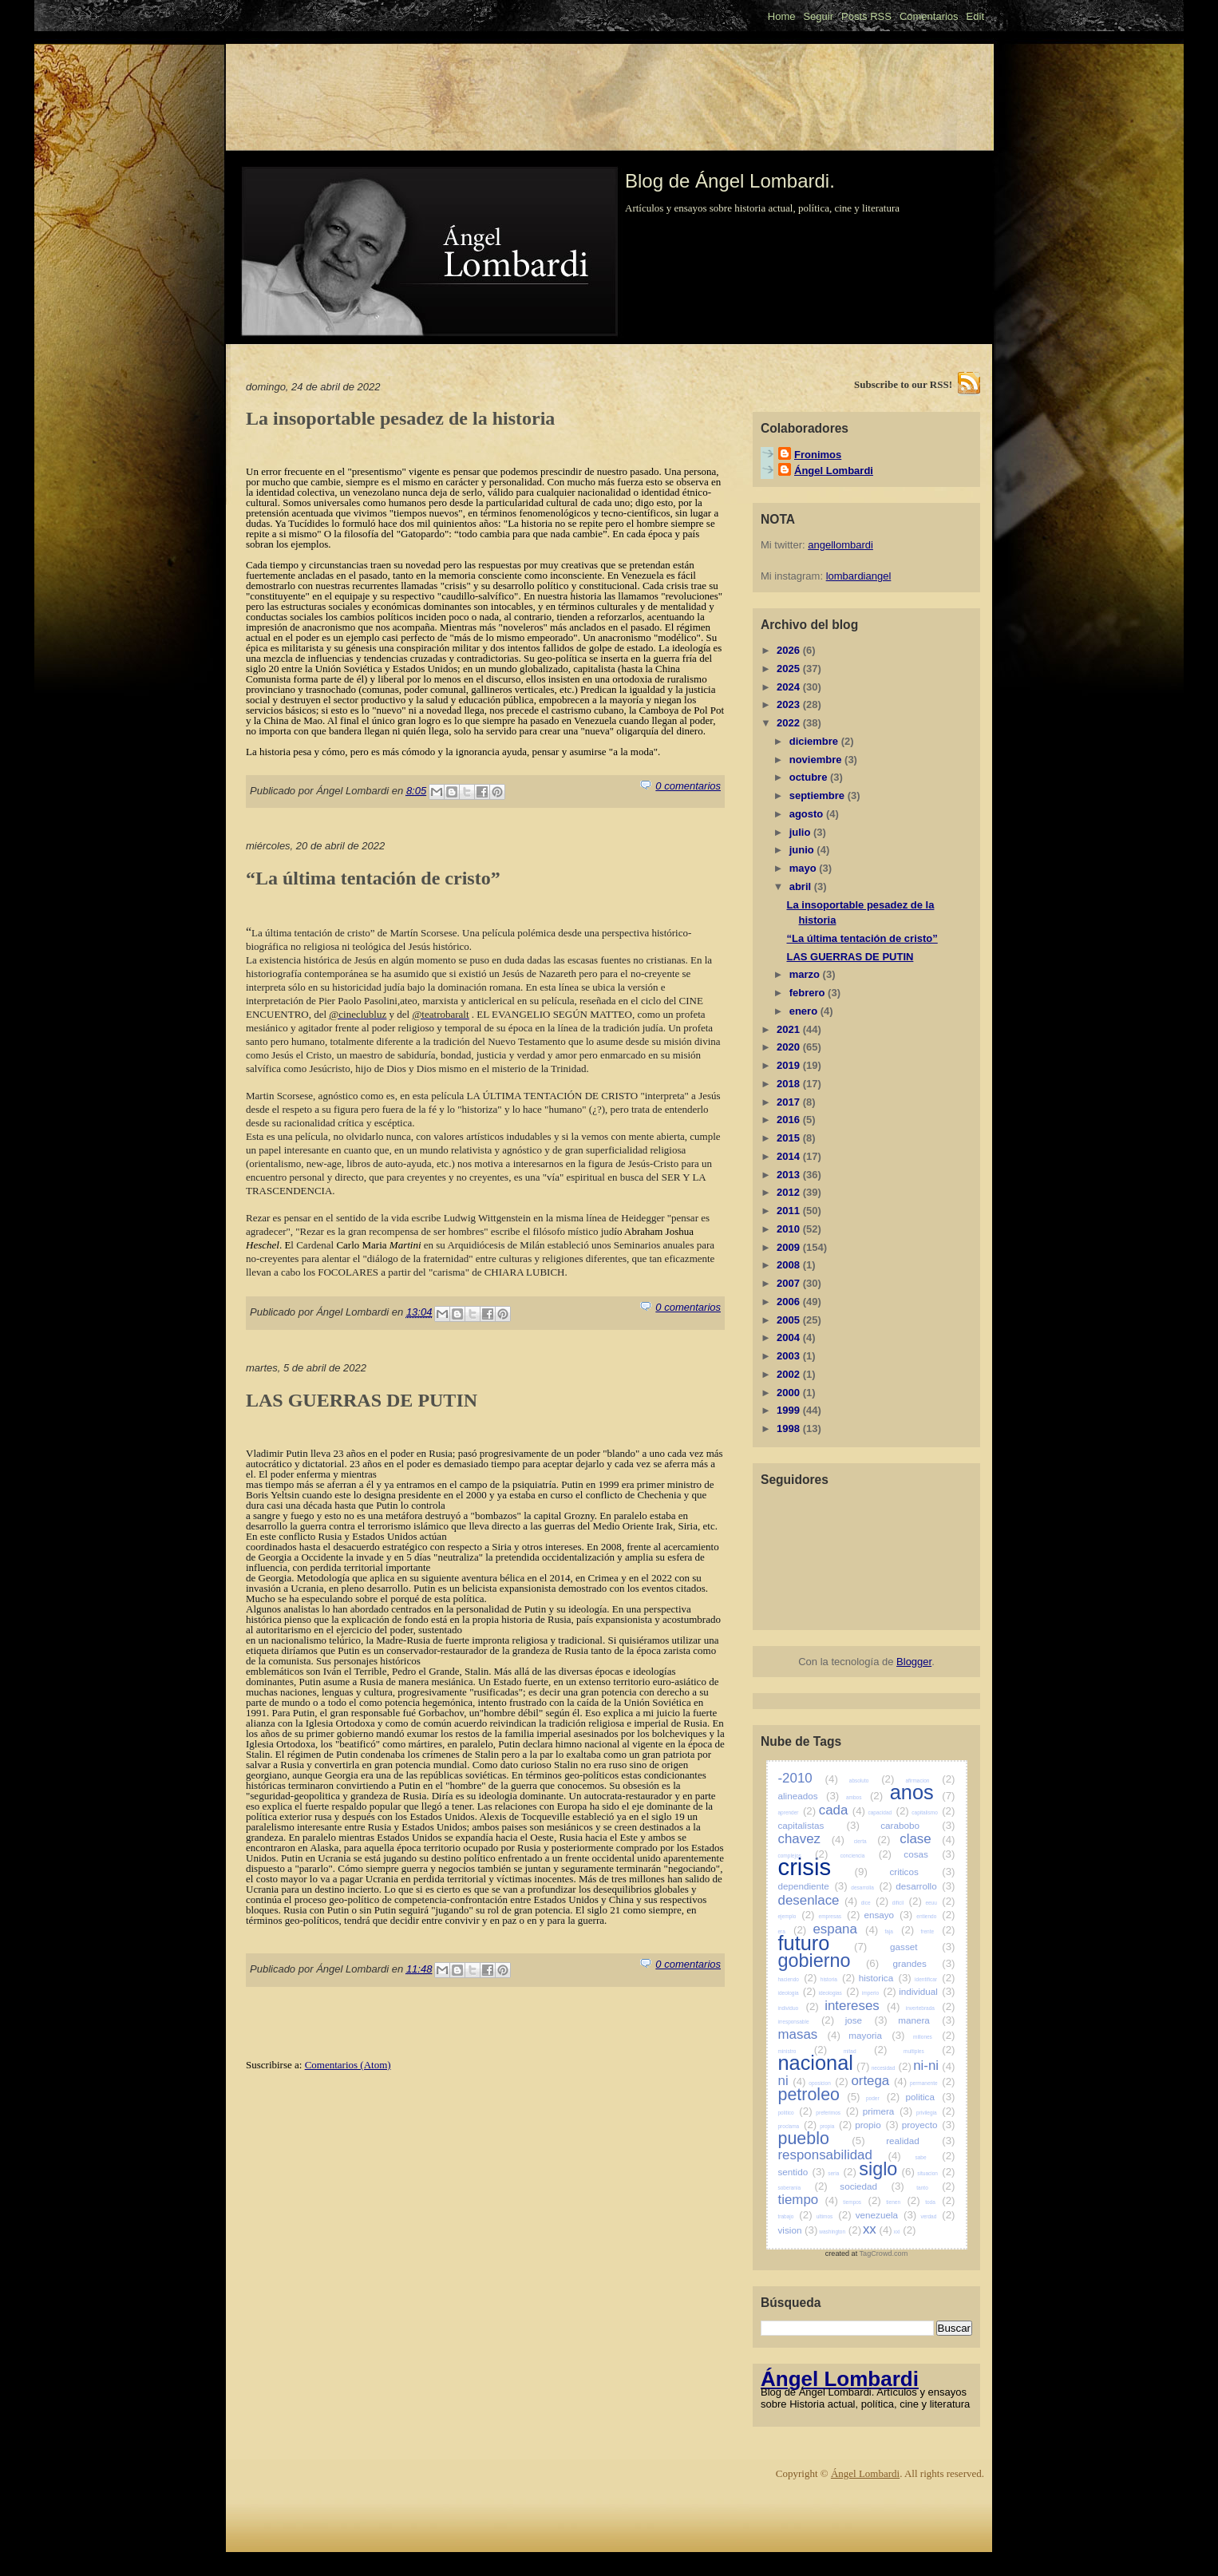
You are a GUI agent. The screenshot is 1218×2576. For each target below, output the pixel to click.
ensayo (888, 1914)
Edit (975, 16)
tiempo (808, 2199)
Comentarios (929, 16)
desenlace (818, 1900)
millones (934, 2037)
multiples (929, 2051)
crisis (823, 1867)
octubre (809, 777)
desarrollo (925, 1886)
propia (836, 2126)
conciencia (866, 1855)
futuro (823, 1943)
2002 (790, 1374)
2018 (790, 1084)
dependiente (813, 1886)
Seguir (818, 16)
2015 (790, 1138)
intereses (862, 2005)
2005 (790, 1320)
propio (877, 2124)
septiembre (818, 795)
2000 (790, 1393)
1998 (790, 1428)
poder (883, 2098)
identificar (935, 1979)
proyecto (928, 2124)
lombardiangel (859, 576)
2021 (790, 1029)
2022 (790, 723)
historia (838, 1979)
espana (845, 1929)
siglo (887, 2169)
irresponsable (806, 2021)
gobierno (829, 1960)
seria (842, 2173)
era (792, 1931)
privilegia (935, 2112)
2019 (790, 1065)
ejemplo (796, 1916)
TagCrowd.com (884, 2253)
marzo (806, 974)
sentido (801, 2171)
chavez (811, 1838)
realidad (920, 2140)
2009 (790, 1247)
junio (803, 850)
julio (801, 832)
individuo (798, 2008)
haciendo (797, 1979)
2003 (790, 1356)
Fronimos (817, 455)
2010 (790, 1229)
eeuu (940, 1902)
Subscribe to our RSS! (903, 384)
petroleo (819, 2094)
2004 (790, 1337)
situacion (936, 2173)
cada (842, 1810)
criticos (922, 1871)
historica (885, 1978)
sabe (935, 2157)
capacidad (888, 1812)
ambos (864, 1797)
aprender (797, 1812)
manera (926, 2020)
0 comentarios (688, 786)
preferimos (837, 2112)
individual (927, 1991)
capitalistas (819, 1825)
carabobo (917, 1825)
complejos (803, 1855)
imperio (879, 1993)
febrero (808, 993)
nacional (824, 2063)
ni (792, 2080)
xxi (905, 2231)
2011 (790, 1211)
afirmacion (930, 1780)
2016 (790, 1120)
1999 (790, 1410)
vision (798, 2230)
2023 (790, 704)
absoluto (872, 1780)
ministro (803, 2051)
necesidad (892, 2068)
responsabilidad (839, 2154)
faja (899, 1931)
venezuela (886, 2215)
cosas (929, 1854)
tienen (902, 2202)
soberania (803, 2187)
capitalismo (933, 1812)
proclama (797, 2126)
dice (875, 1902)
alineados (809, 1796)
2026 (790, 650)
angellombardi (840, 545)
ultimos (834, 2216)
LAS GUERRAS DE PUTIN (361, 1400)
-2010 (808, 1778)
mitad (866, 2051)
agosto (807, 814)
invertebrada (930, 2008)
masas (809, 2034)
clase (927, 1838)
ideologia (797, 1993)
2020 (790, 1047)
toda (940, 2202)
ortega (879, 2080)
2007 (790, 1283)
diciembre (815, 741)
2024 (790, 687)
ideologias (839, 1993)
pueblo (821, 2138)
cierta (872, 1841)
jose (866, 2020)
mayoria (876, 2035)
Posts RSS (866, 16)
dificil (907, 1902)
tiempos (861, 2202)
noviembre (816, 760)
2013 (790, 1175)
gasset (922, 1946)
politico (795, 2112)
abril (801, 886)
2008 (790, 1265)
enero (805, 1011)
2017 (790, 1102)
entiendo (935, 1916)
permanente (932, 2083)
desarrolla (871, 1887)
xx (877, 2229)
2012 (790, 1192)
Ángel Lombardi (833, 471)
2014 (790, 1156)
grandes (924, 1963)
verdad (937, 2216)
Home (782, 16)
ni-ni (934, 2065)
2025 (790, 669)
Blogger (913, 1662)
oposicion (828, 2083)
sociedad (872, 2186)
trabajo (795, 2216)
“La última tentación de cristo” (373, 878)
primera (888, 2111)
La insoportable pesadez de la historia (400, 418)
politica (930, 2096)
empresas (839, 1916)
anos (922, 1792)
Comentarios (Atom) (348, 2065)
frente (938, 1931)
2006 (790, 1302)
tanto (935, 2187)
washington (840, 2231)
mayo (804, 868)
